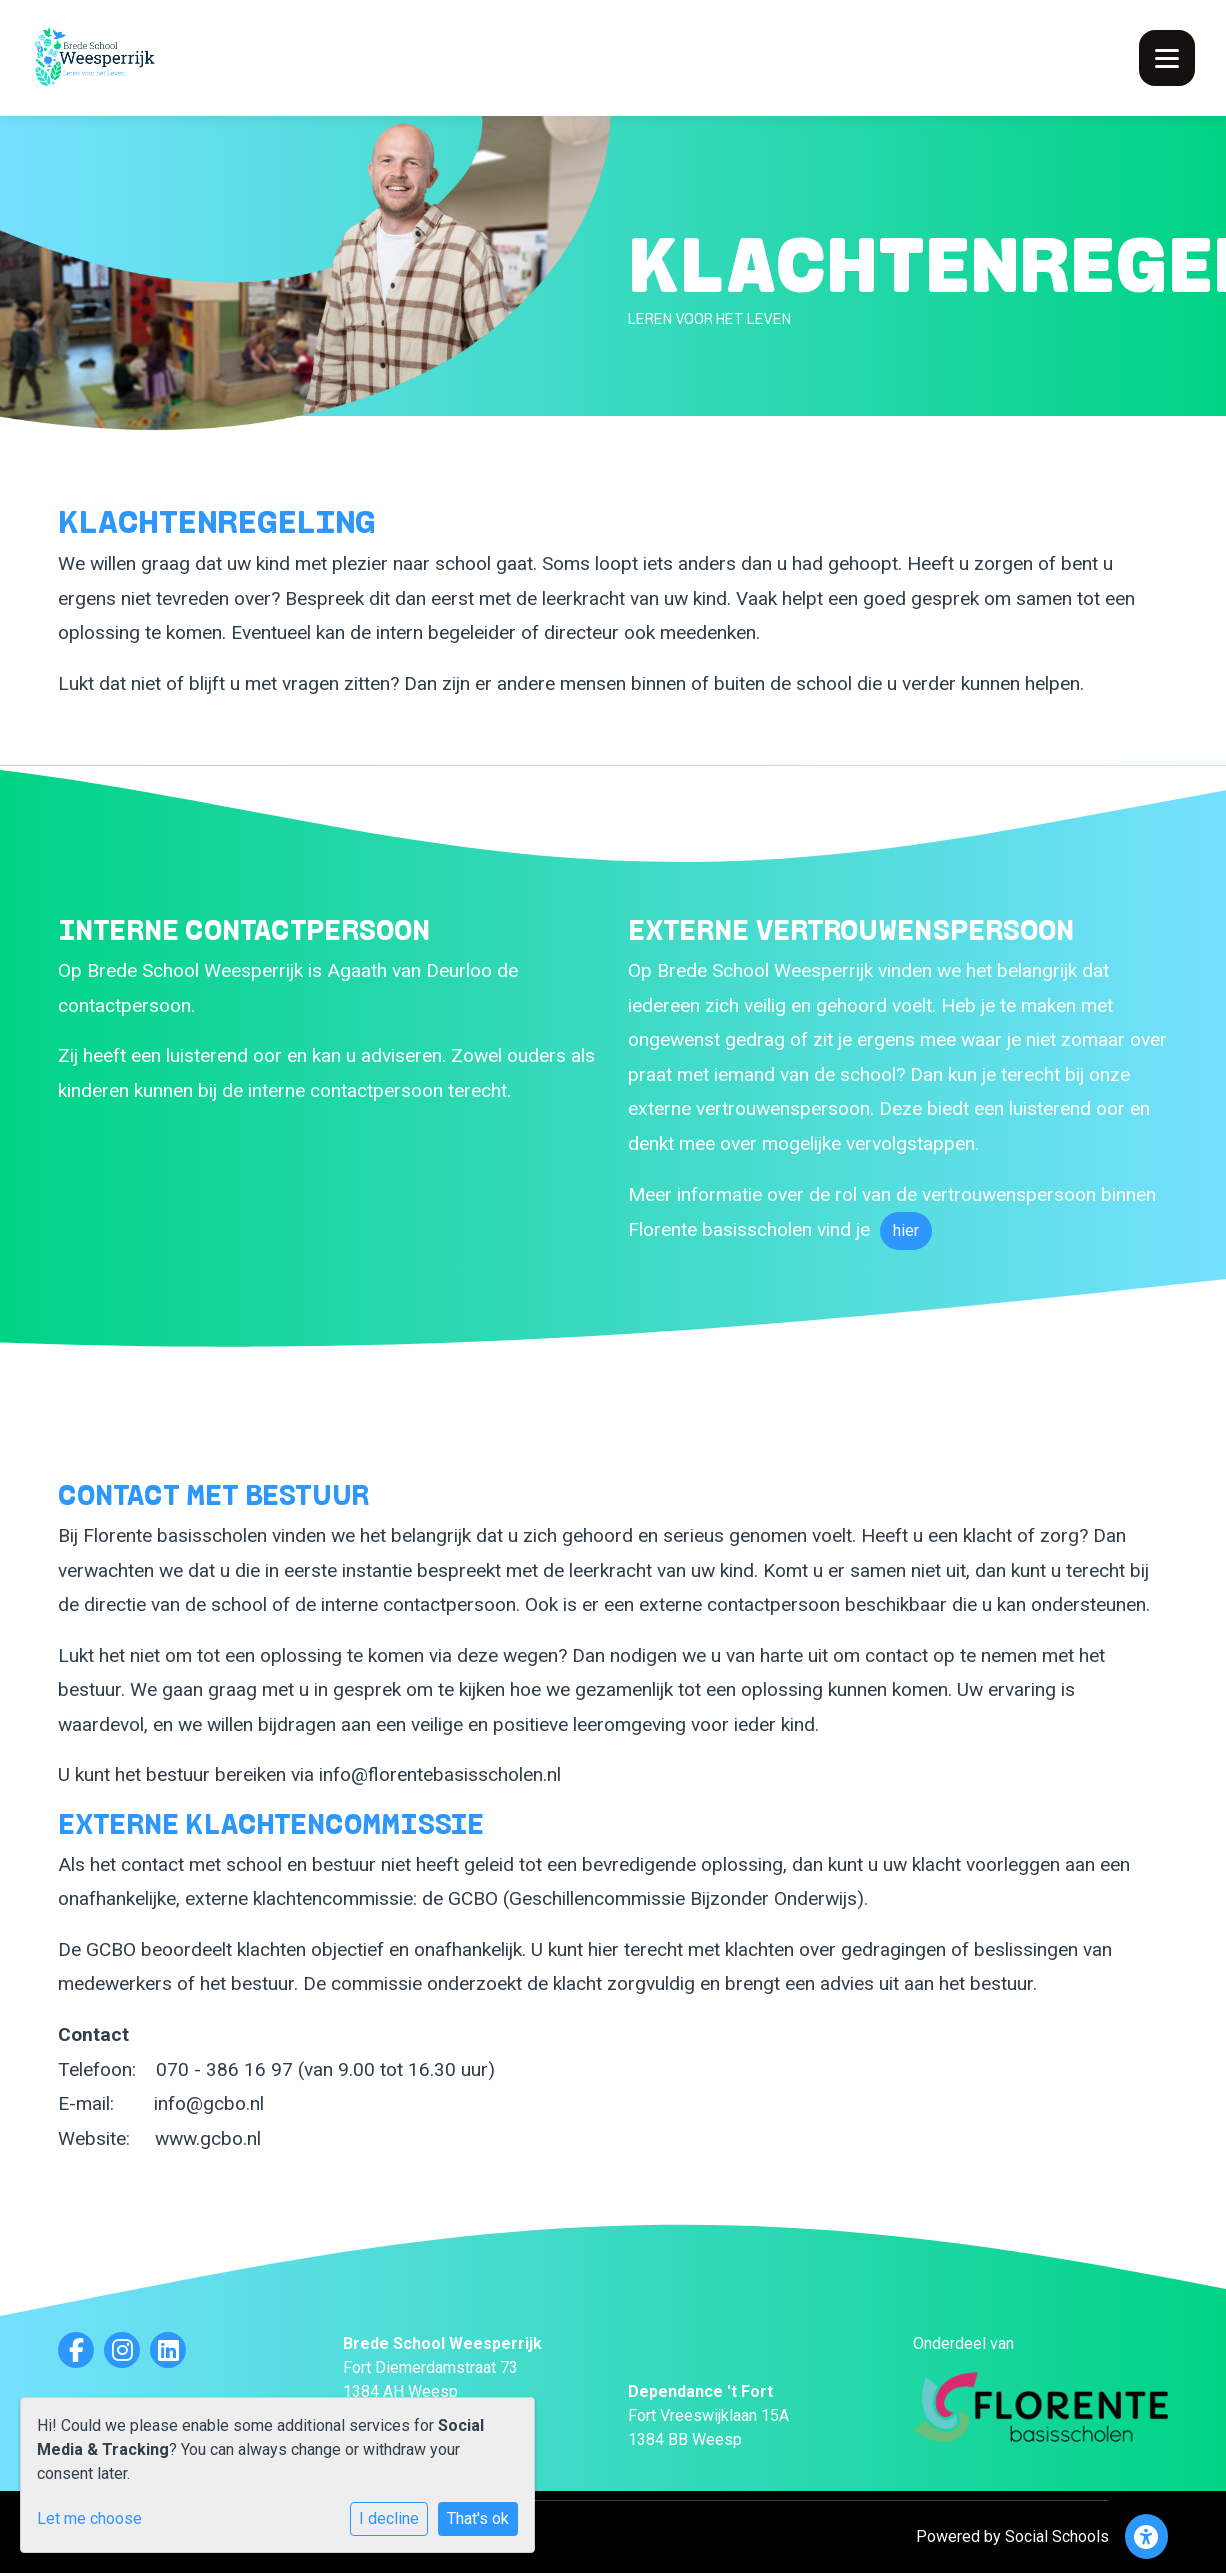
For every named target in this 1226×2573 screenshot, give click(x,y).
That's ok (478, 2518)
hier (906, 1230)
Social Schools (1057, 2536)
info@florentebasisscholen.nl (440, 1774)
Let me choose (89, 2518)
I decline (389, 2518)
